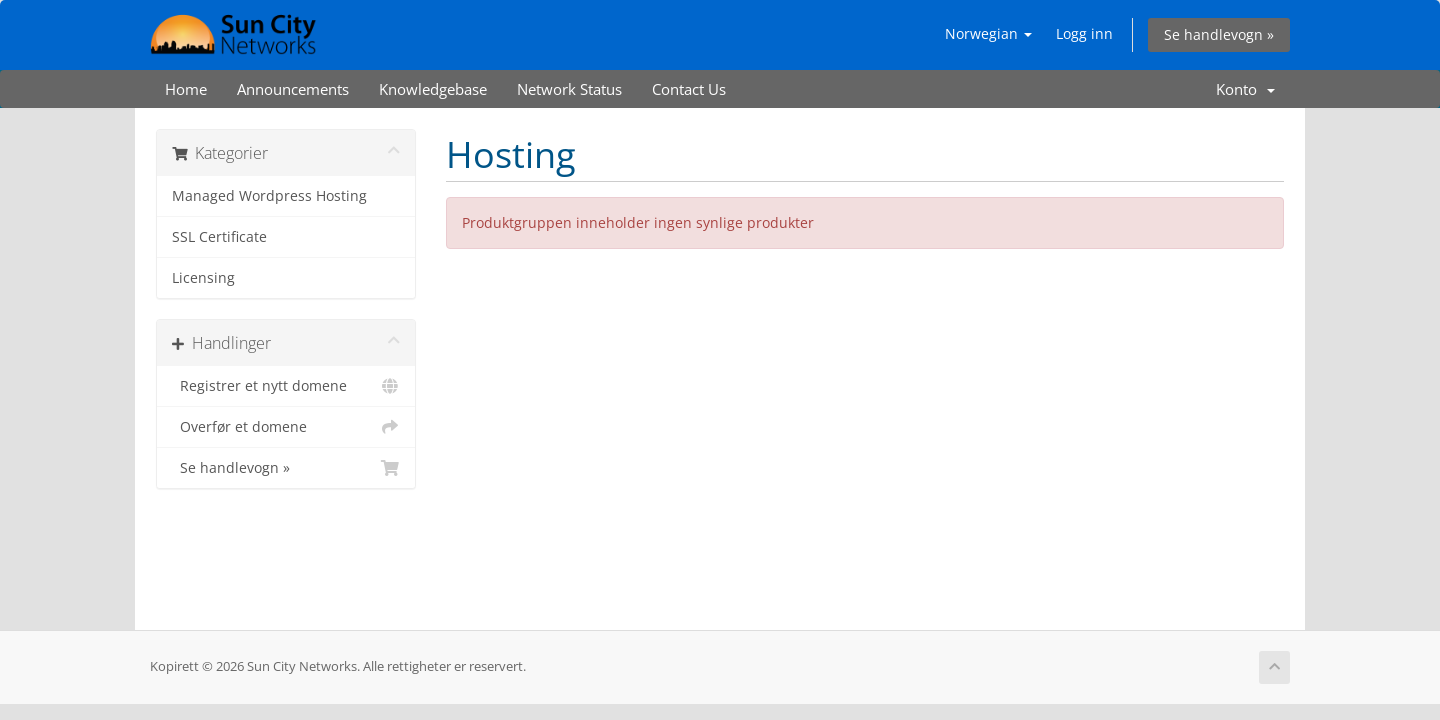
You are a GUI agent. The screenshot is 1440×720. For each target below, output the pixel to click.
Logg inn (1084, 33)
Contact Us (689, 89)
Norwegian (988, 33)
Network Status (569, 89)
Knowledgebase (433, 89)
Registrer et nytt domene (286, 386)
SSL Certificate (219, 237)
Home (186, 89)
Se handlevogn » (1219, 34)
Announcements (293, 89)
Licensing (203, 278)
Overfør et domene (286, 427)
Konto (1245, 89)
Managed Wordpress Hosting (269, 196)
